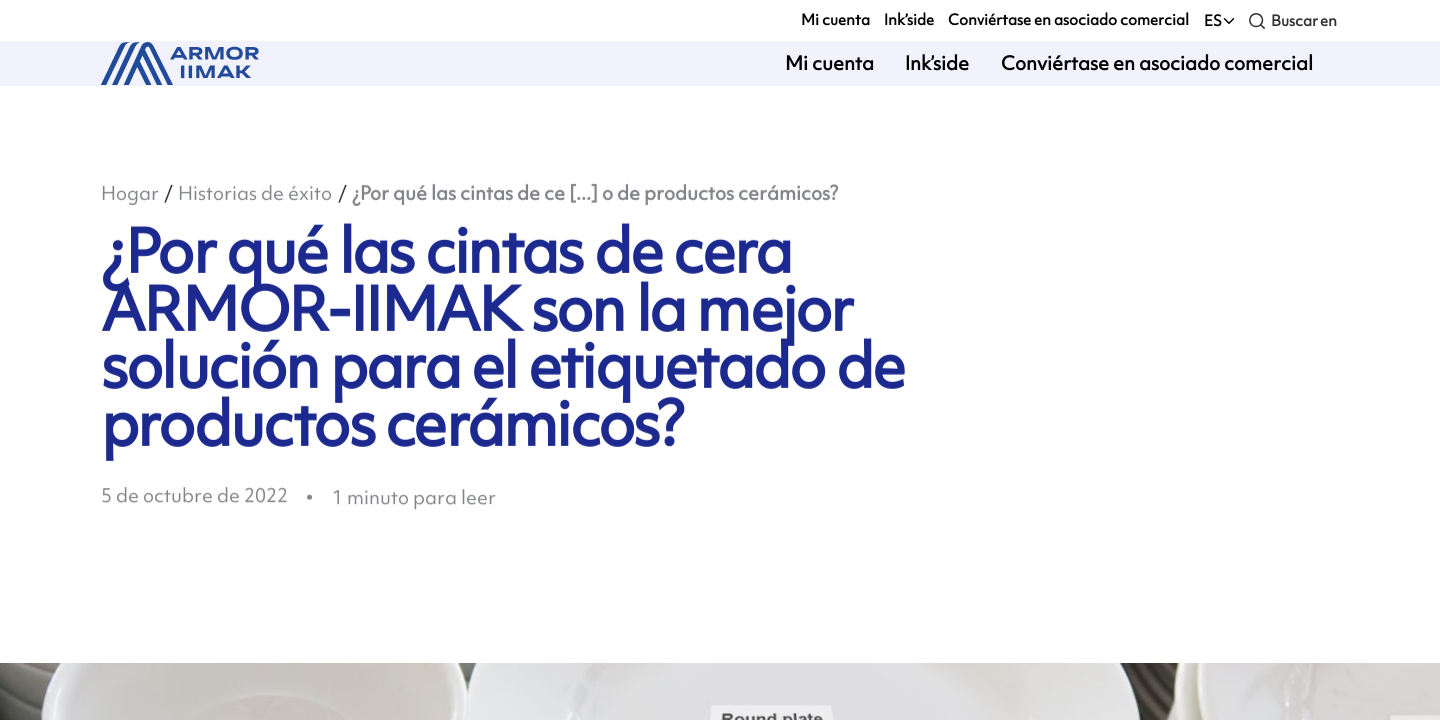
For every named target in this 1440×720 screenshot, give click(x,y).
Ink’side (909, 20)
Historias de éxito (255, 194)
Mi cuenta (835, 20)
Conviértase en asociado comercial (1068, 20)
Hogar (130, 194)
